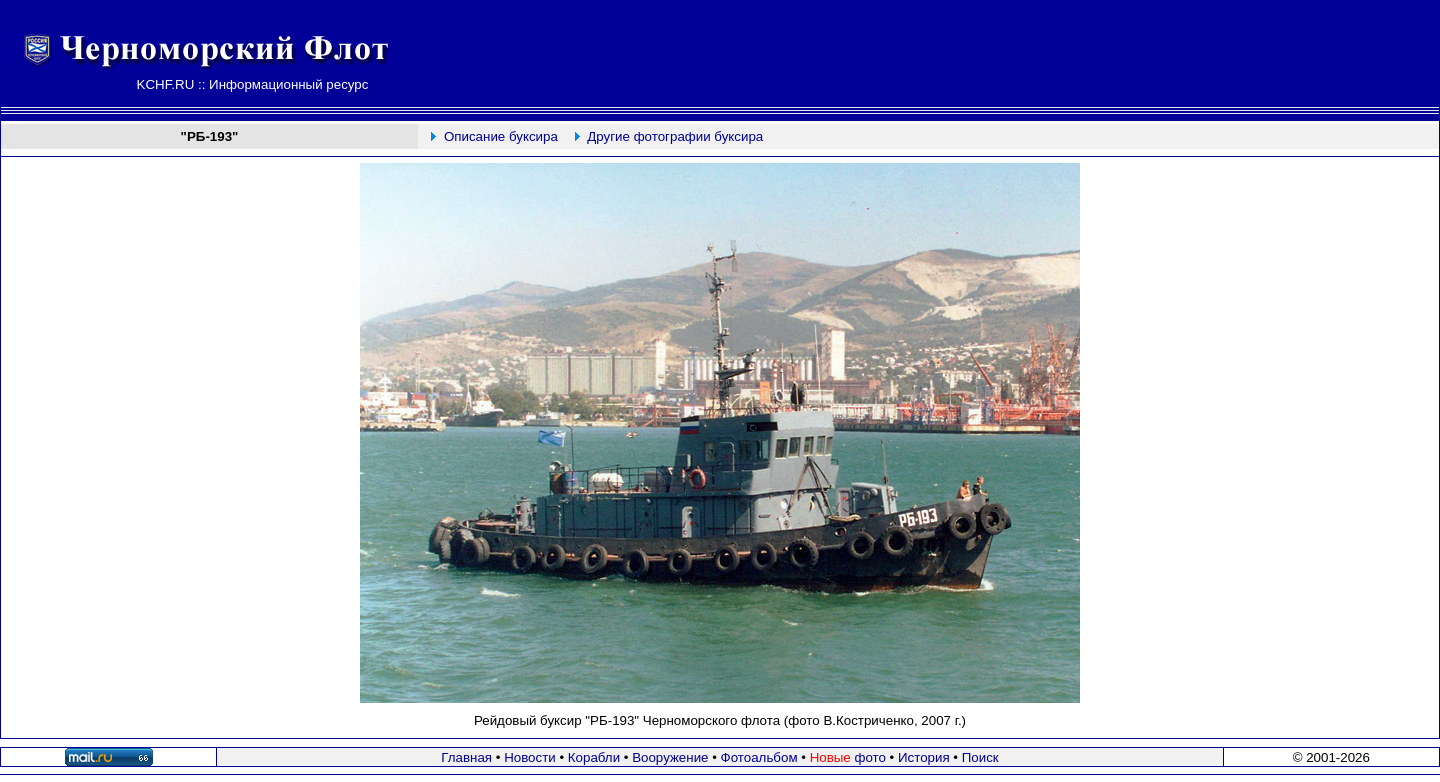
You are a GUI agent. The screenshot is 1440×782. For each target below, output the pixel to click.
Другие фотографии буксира (675, 136)
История (924, 757)
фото (848, 757)
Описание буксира (501, 136)
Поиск (980, 757)
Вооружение (670, 757)
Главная (466, 757)
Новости (530, 757)
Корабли (594, 757)
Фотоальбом (759, 757)
